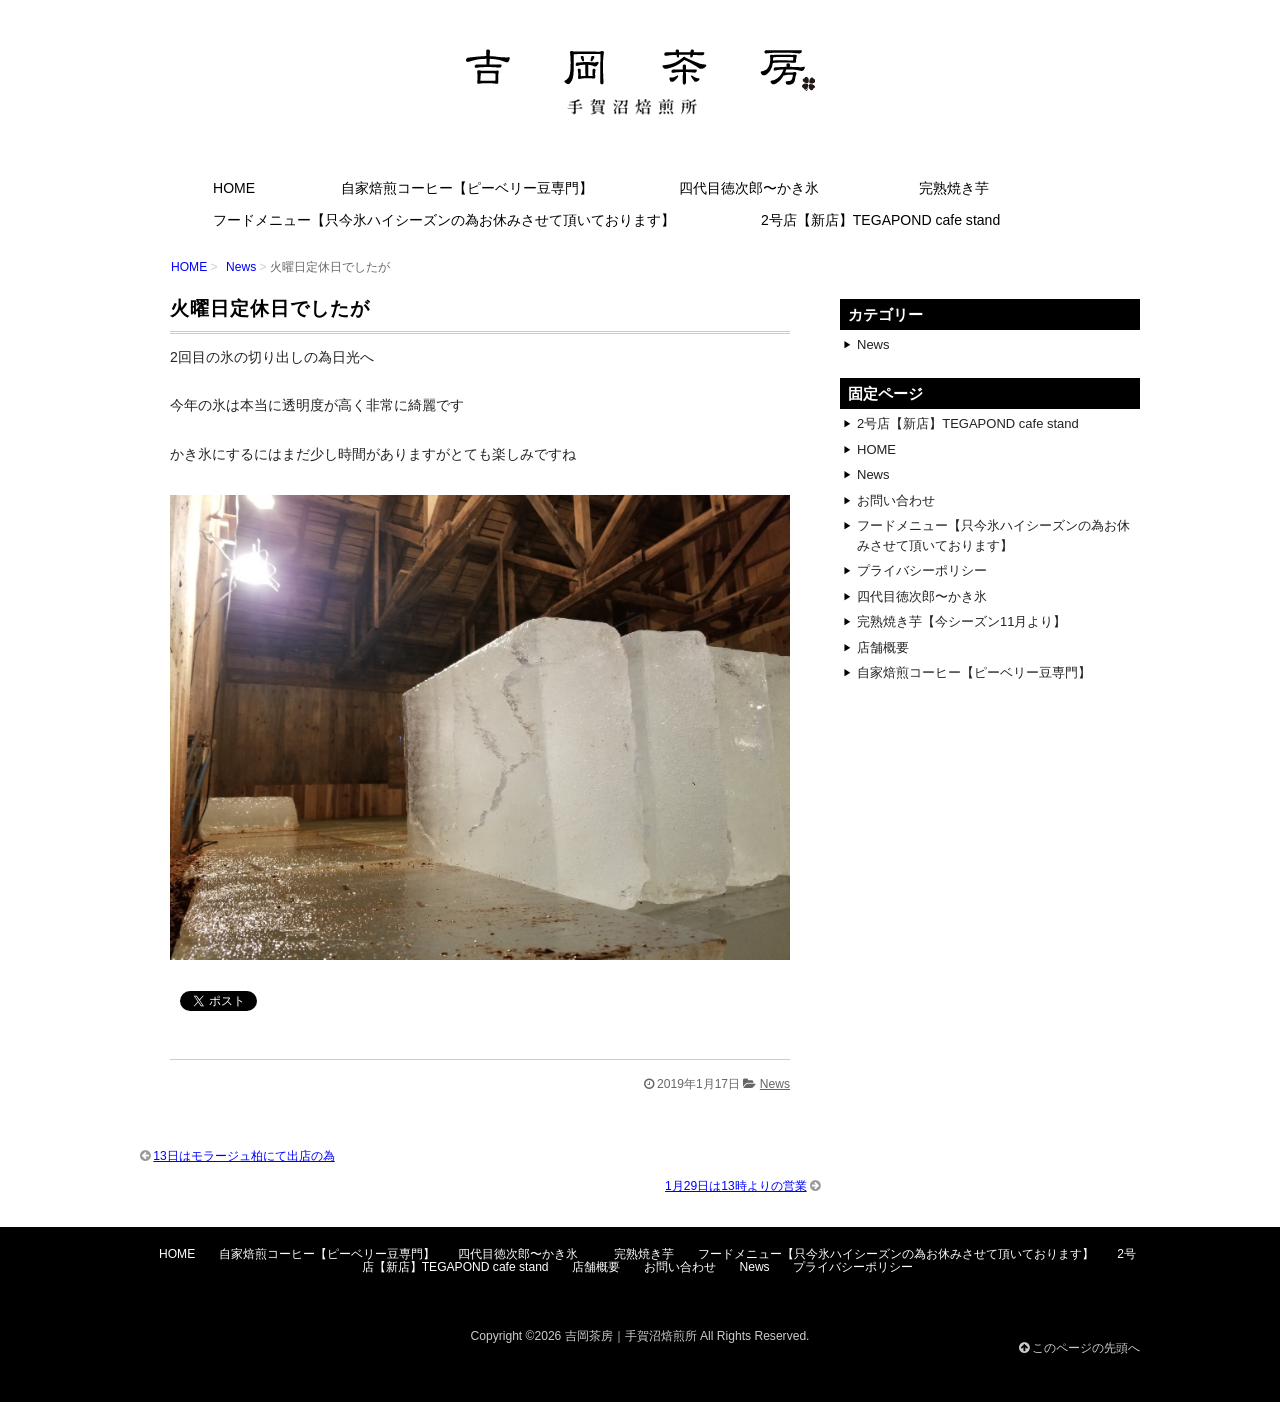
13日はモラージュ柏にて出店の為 (243, 1156)
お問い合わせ (896, 500)
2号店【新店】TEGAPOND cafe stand (880, 220)
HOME (234, 188)
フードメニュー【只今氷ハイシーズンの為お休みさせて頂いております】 (444, 220)
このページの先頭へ (1079, 1348)
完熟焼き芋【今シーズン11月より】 (961, 621)
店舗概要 (883, 647)
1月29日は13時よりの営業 (736, 1186)
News (241, 267)
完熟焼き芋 (954, 188)
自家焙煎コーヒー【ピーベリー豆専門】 (467, 188)
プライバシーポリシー (922, 570)
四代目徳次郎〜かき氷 (756, 188)
